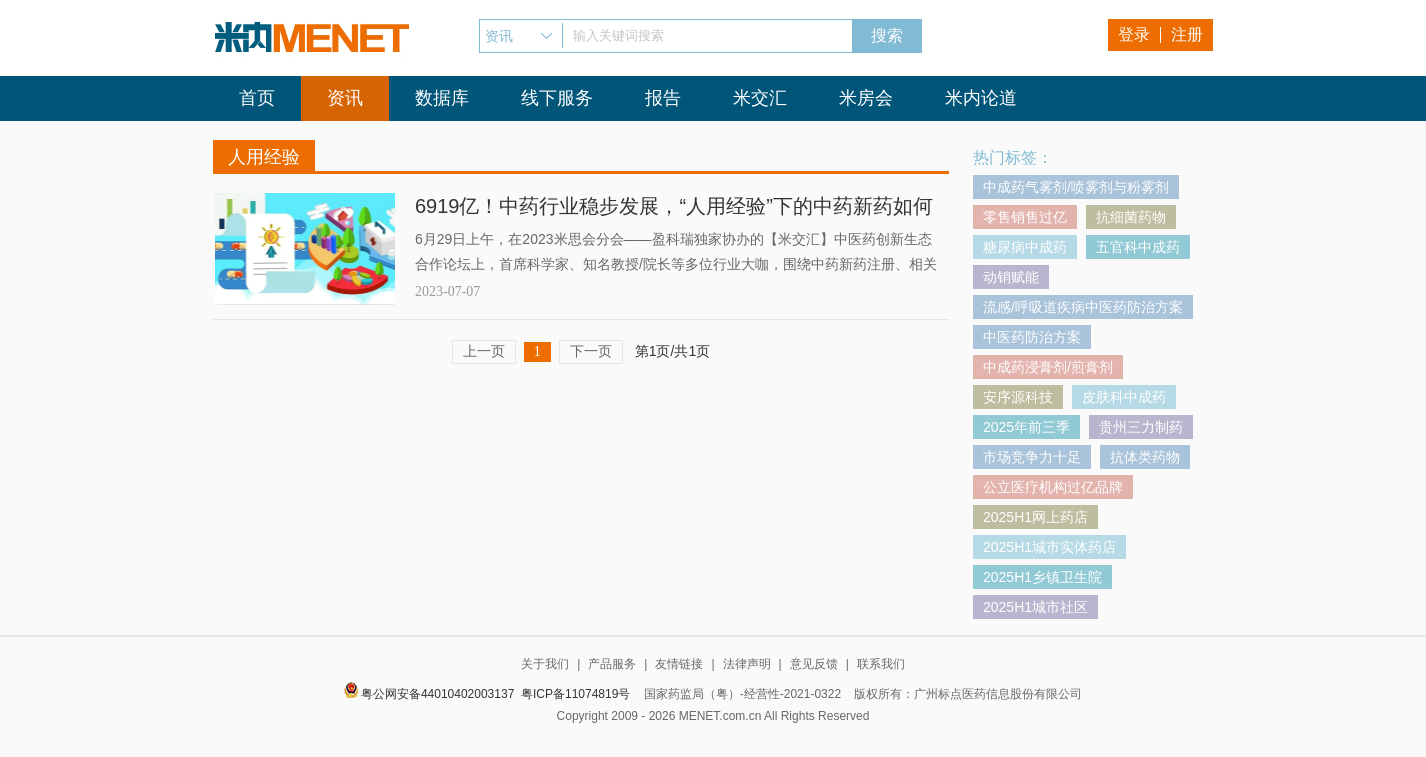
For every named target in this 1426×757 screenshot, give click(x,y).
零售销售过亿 (1025, 217)
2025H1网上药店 (1035, 517)
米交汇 (760, 98)
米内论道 (981, 98)
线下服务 (557, 98)
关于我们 (545, 664)
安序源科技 (1018, 397)
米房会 (866, 98)
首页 (257, 98)
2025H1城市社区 (1035, 607)
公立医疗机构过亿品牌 (1053, 487)
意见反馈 (814, 664)
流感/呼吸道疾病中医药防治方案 (1083, 307)
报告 (663, 98)
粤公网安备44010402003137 (437, 694)
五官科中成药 (1138, 247)
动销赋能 (1011, 277)
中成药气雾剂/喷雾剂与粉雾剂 (1076, 187)
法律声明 (747, 664)
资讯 (345, 98)
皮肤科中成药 (1124, 397)
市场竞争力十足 (1032, 457)
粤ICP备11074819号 (575, 694)
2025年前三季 (1026, 427)
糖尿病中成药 (1025, 247)
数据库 (442, 98)
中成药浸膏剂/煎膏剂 (1048, 367)
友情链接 (679, 664)
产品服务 (612, 664)
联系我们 (881, 664)
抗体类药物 (1145, 457)
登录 (1134, 34)
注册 (1187, 34)
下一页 (591, 351)
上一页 (484, 351)
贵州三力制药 (1141, 427)
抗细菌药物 (1131, 217)
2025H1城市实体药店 (1049, 547)
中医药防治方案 (1032, 337)
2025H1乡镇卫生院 (1042, 577)
